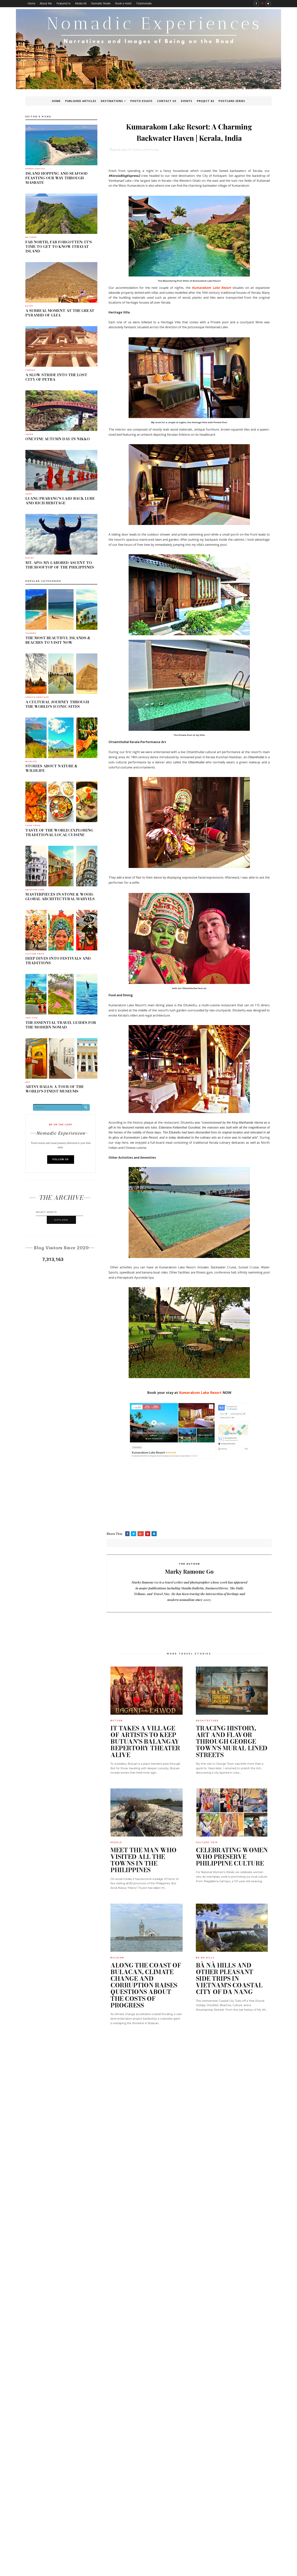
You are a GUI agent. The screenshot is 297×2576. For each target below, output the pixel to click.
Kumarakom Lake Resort (211, 288)
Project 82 (205, 101)
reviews (136, 149)
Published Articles (80, 101)
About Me (46, 3)
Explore (61, 1219)
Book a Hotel (123, 3)
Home (31, 3)
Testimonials (144, 3)
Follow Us (60, 1159)
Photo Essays (141, 101)
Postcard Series (232, 101)
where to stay (151, 149)
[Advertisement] (189, 1502)
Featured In (63, 3)
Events (186, 101)
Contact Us (166, 101)
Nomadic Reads (101, 3)
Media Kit (81, 3)
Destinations (112, 101)
